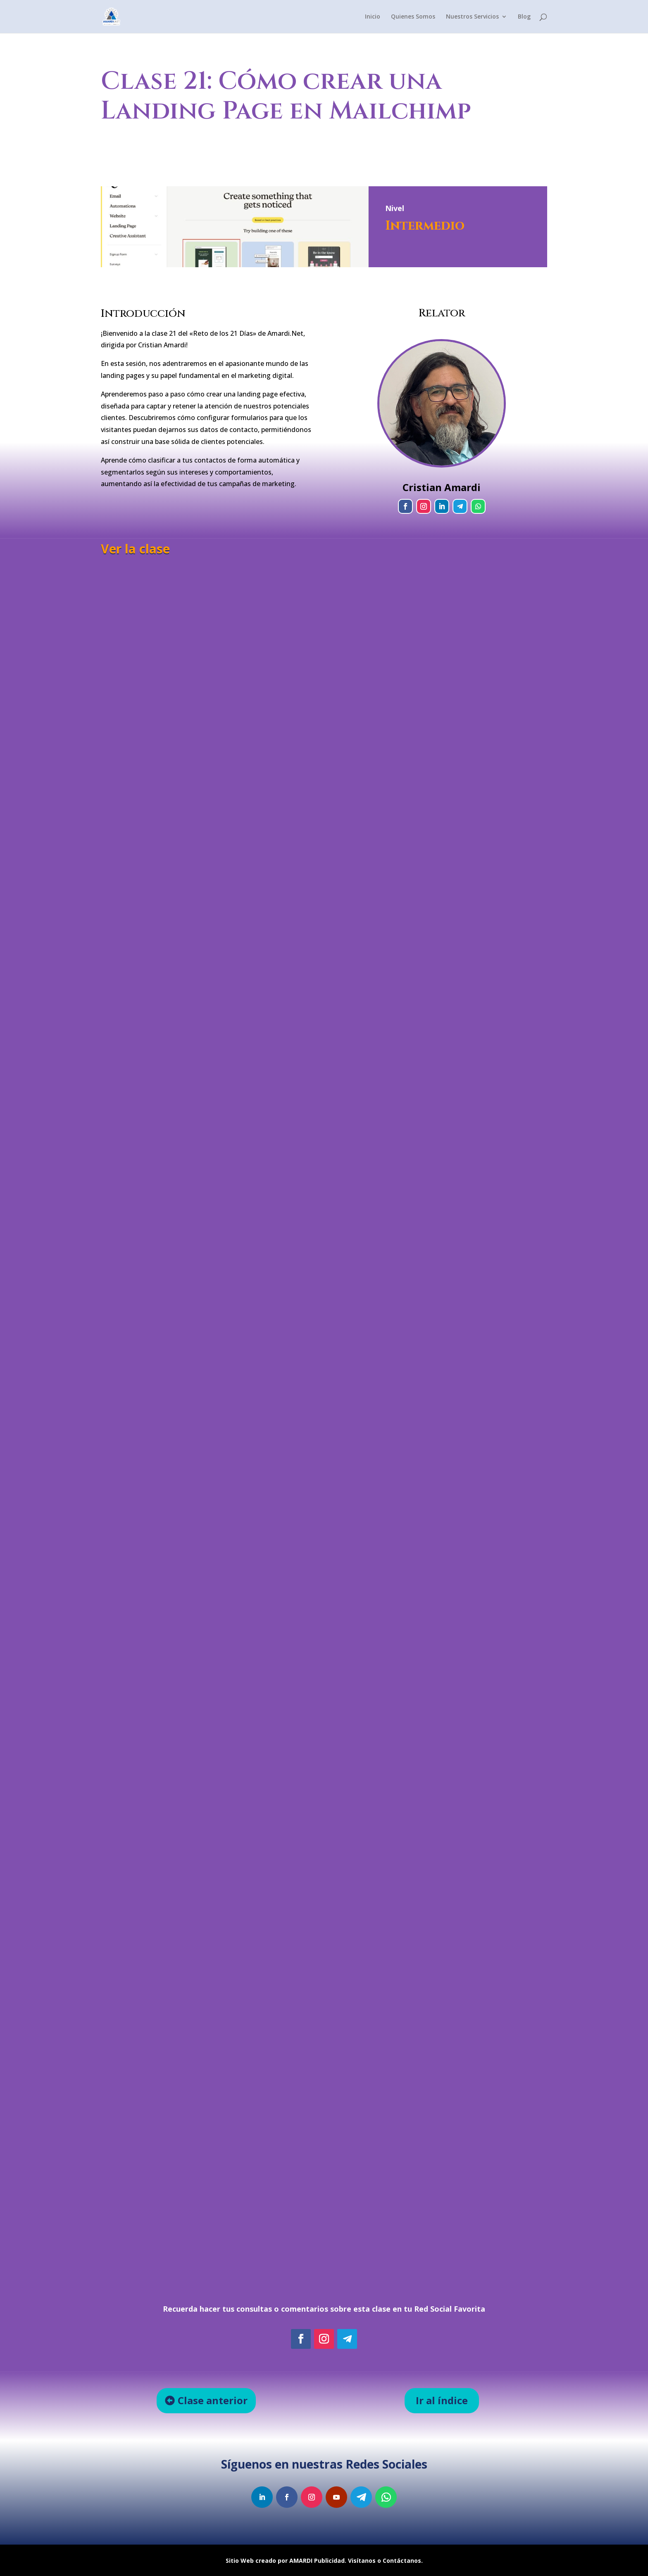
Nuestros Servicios (472, 17)
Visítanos (362, 2560)
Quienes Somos (413, 17)
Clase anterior (213, 2400)
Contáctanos (402, 2560)
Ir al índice (442, 2400)
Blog (524, 17)
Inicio (372, 17)
